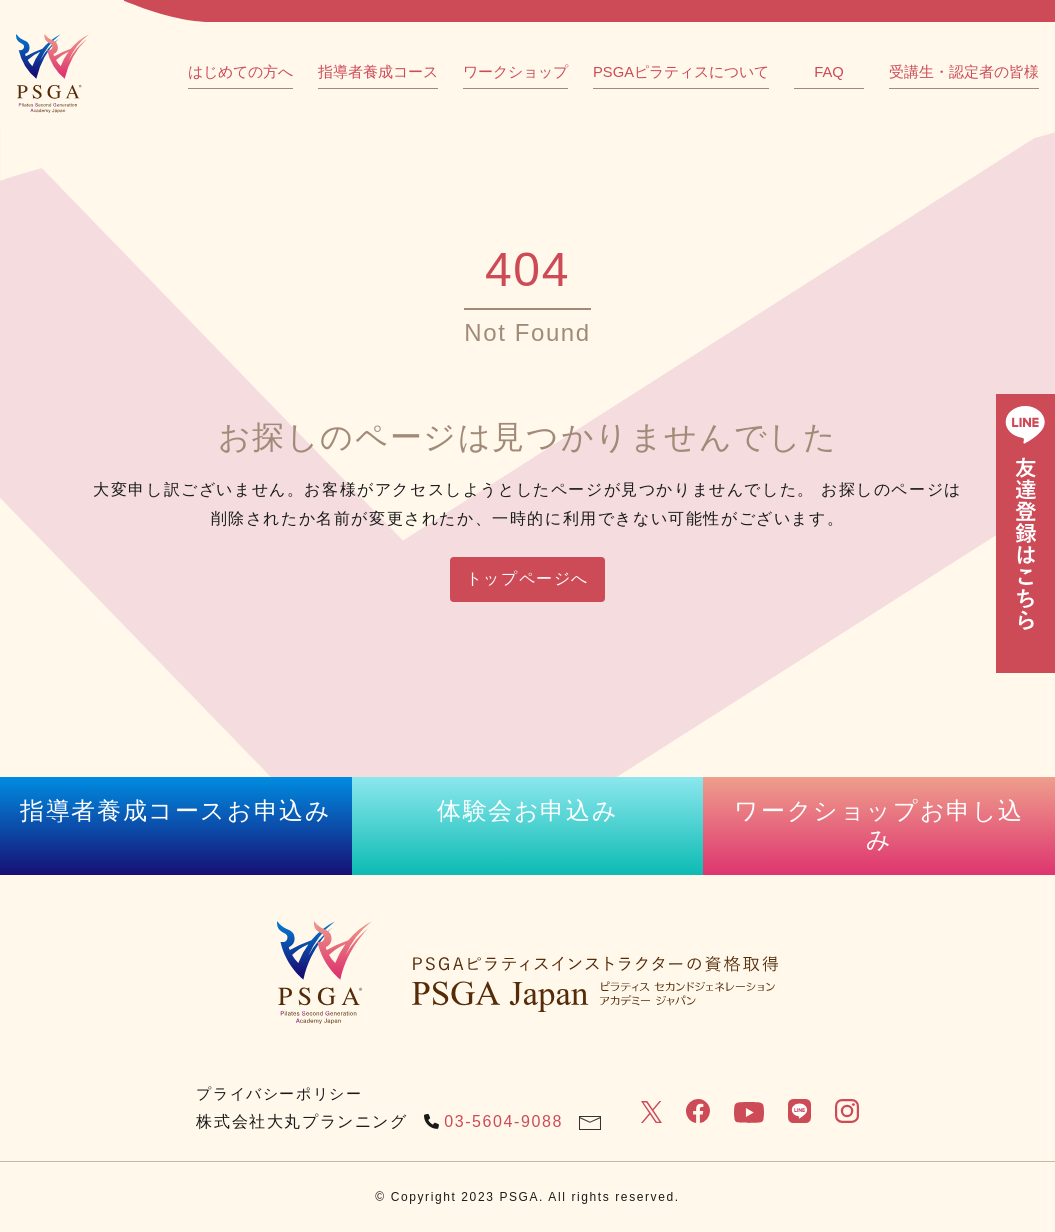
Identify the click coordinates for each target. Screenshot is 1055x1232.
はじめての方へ (240, 72)
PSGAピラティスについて (681, 72)
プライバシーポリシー (279, 1093)
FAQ (829, 72)
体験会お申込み (527, 810)
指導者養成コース (378, 72)
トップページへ (527, 578)
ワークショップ (515, 72)
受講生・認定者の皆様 (964, 72)
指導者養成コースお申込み (175, 810)
